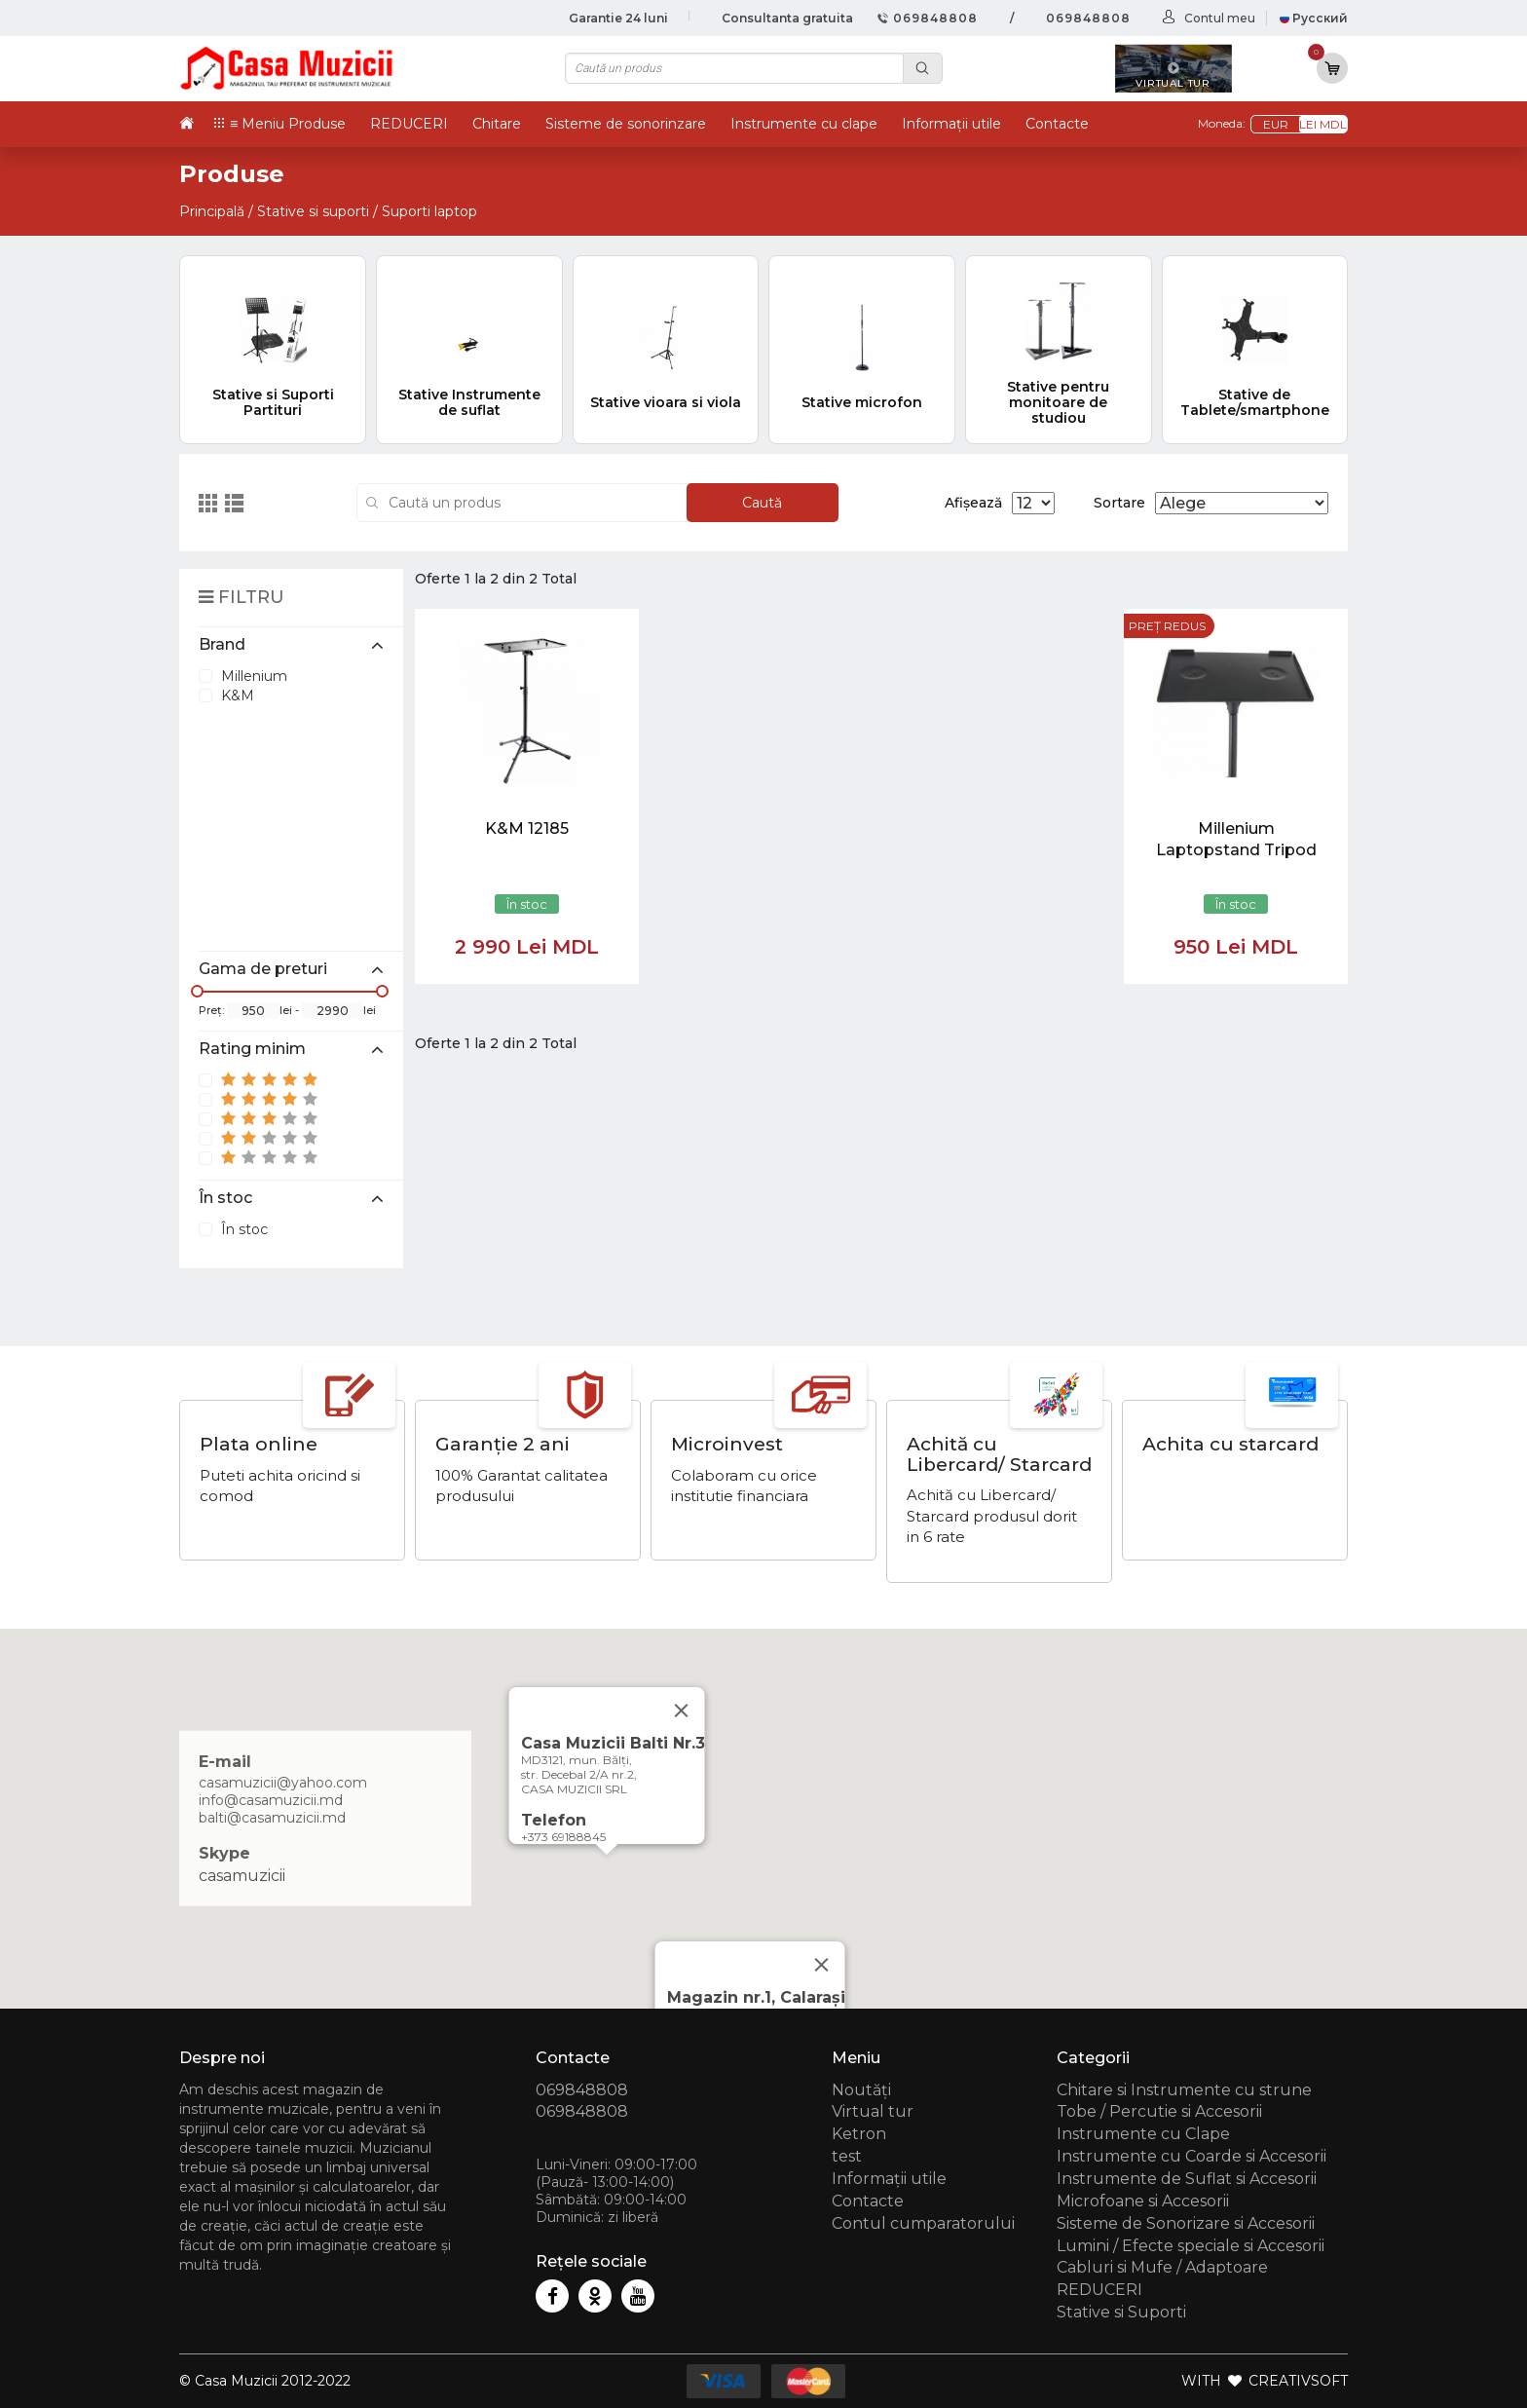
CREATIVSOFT (1298, 2380)
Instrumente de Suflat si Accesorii (1187, 2178)
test (847, 2156)
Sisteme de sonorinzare (625, 123)
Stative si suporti (313, 211)
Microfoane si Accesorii (1143, 2201)
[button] (606, 1873)
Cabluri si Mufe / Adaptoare (1162, 2267)
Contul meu (1219, 18)
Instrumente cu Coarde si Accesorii (1191, 2156)
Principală (211, 211)
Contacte (1057, 123)
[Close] (822, 1964)
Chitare (496, 123)
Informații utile (951, 123)
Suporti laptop (429, 211)
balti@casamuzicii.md (272, 1816)
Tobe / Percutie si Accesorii (1159, 2111)
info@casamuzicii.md (271, 1799)
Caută (762, 502)
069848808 (927, 18)
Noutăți (861, 2090)
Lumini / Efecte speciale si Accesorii (1190, 2246)
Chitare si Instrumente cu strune (1184, 2090)
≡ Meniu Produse (288, 123)
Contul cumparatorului (923, 2223)
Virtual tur (872, 2111)
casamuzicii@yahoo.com (283, 1781)
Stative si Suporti (1121, 2312)
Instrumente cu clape (803, 123)
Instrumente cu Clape (1143, 2134)
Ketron (859, 2134)
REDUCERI (409, 123)
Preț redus (1167, 626)
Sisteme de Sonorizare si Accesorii (1186, 2223)
